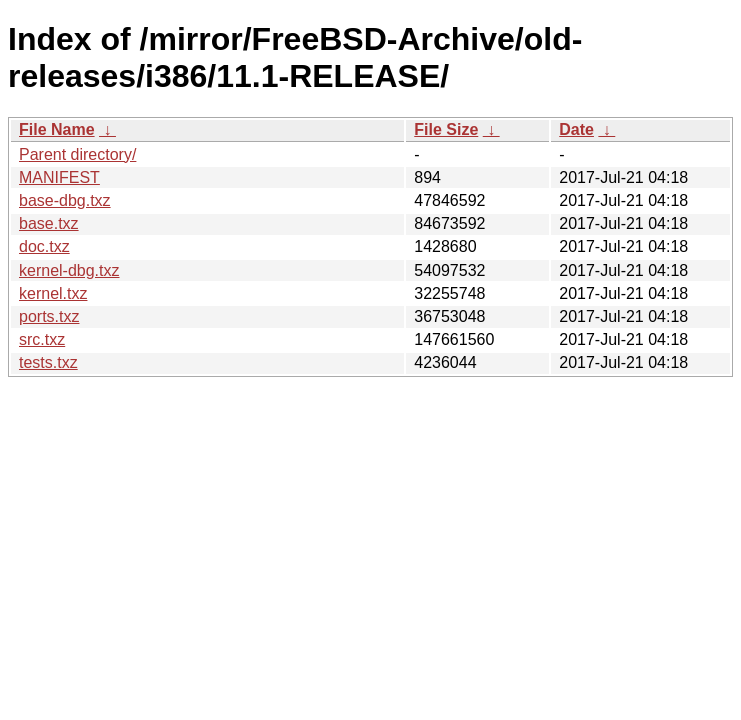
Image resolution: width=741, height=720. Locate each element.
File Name (57, 129)
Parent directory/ (77, 154)
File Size (446, 129)
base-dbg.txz (65, 200)
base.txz (49, 223)
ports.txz (49, 316)
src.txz (42, 339)
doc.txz (44, 246)
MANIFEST (59, 177)
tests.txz (48, 362)
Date (576, 129)
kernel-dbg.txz (69, 270)
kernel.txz (53, 293)
